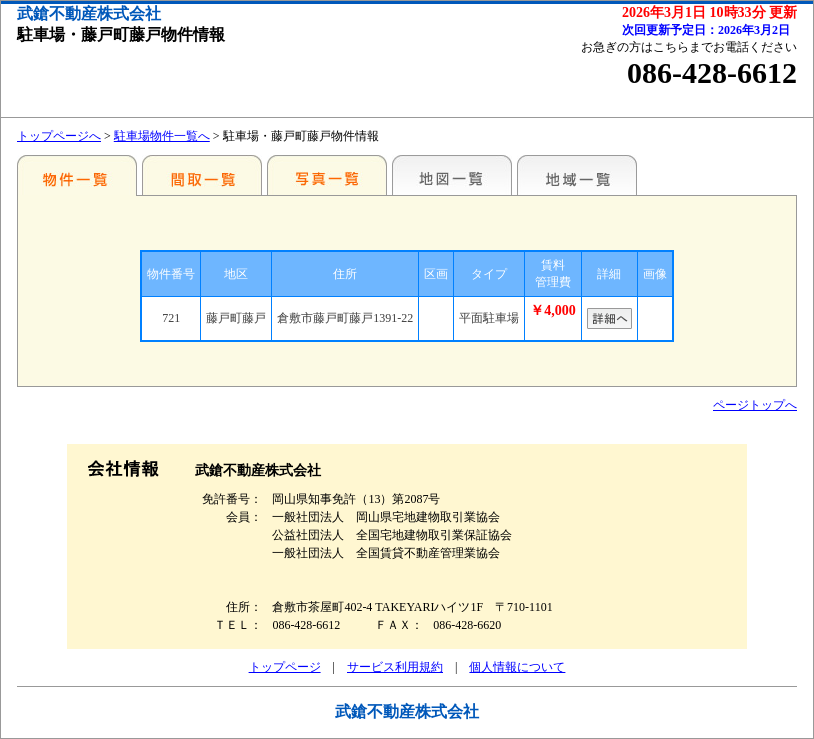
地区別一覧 (77, 175)
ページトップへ (755, 405)
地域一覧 (577, 175)
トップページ (285, 667)
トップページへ (59, 136)
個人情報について (517, 667)
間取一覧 (202, 175)
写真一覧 (327, 175)
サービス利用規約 (395, 667)
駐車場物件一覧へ (162, 136)
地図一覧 (452, 175)
